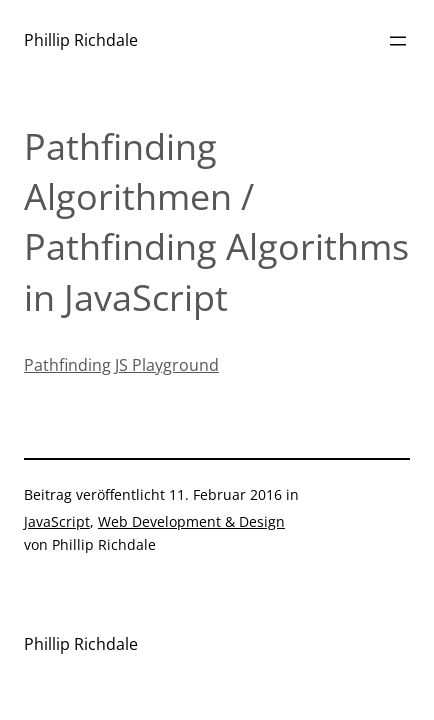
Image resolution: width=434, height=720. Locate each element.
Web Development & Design (191, 521)
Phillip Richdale (81, 40)
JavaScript (57, 521)
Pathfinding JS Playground (121, 365)
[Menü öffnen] (398, 41)
